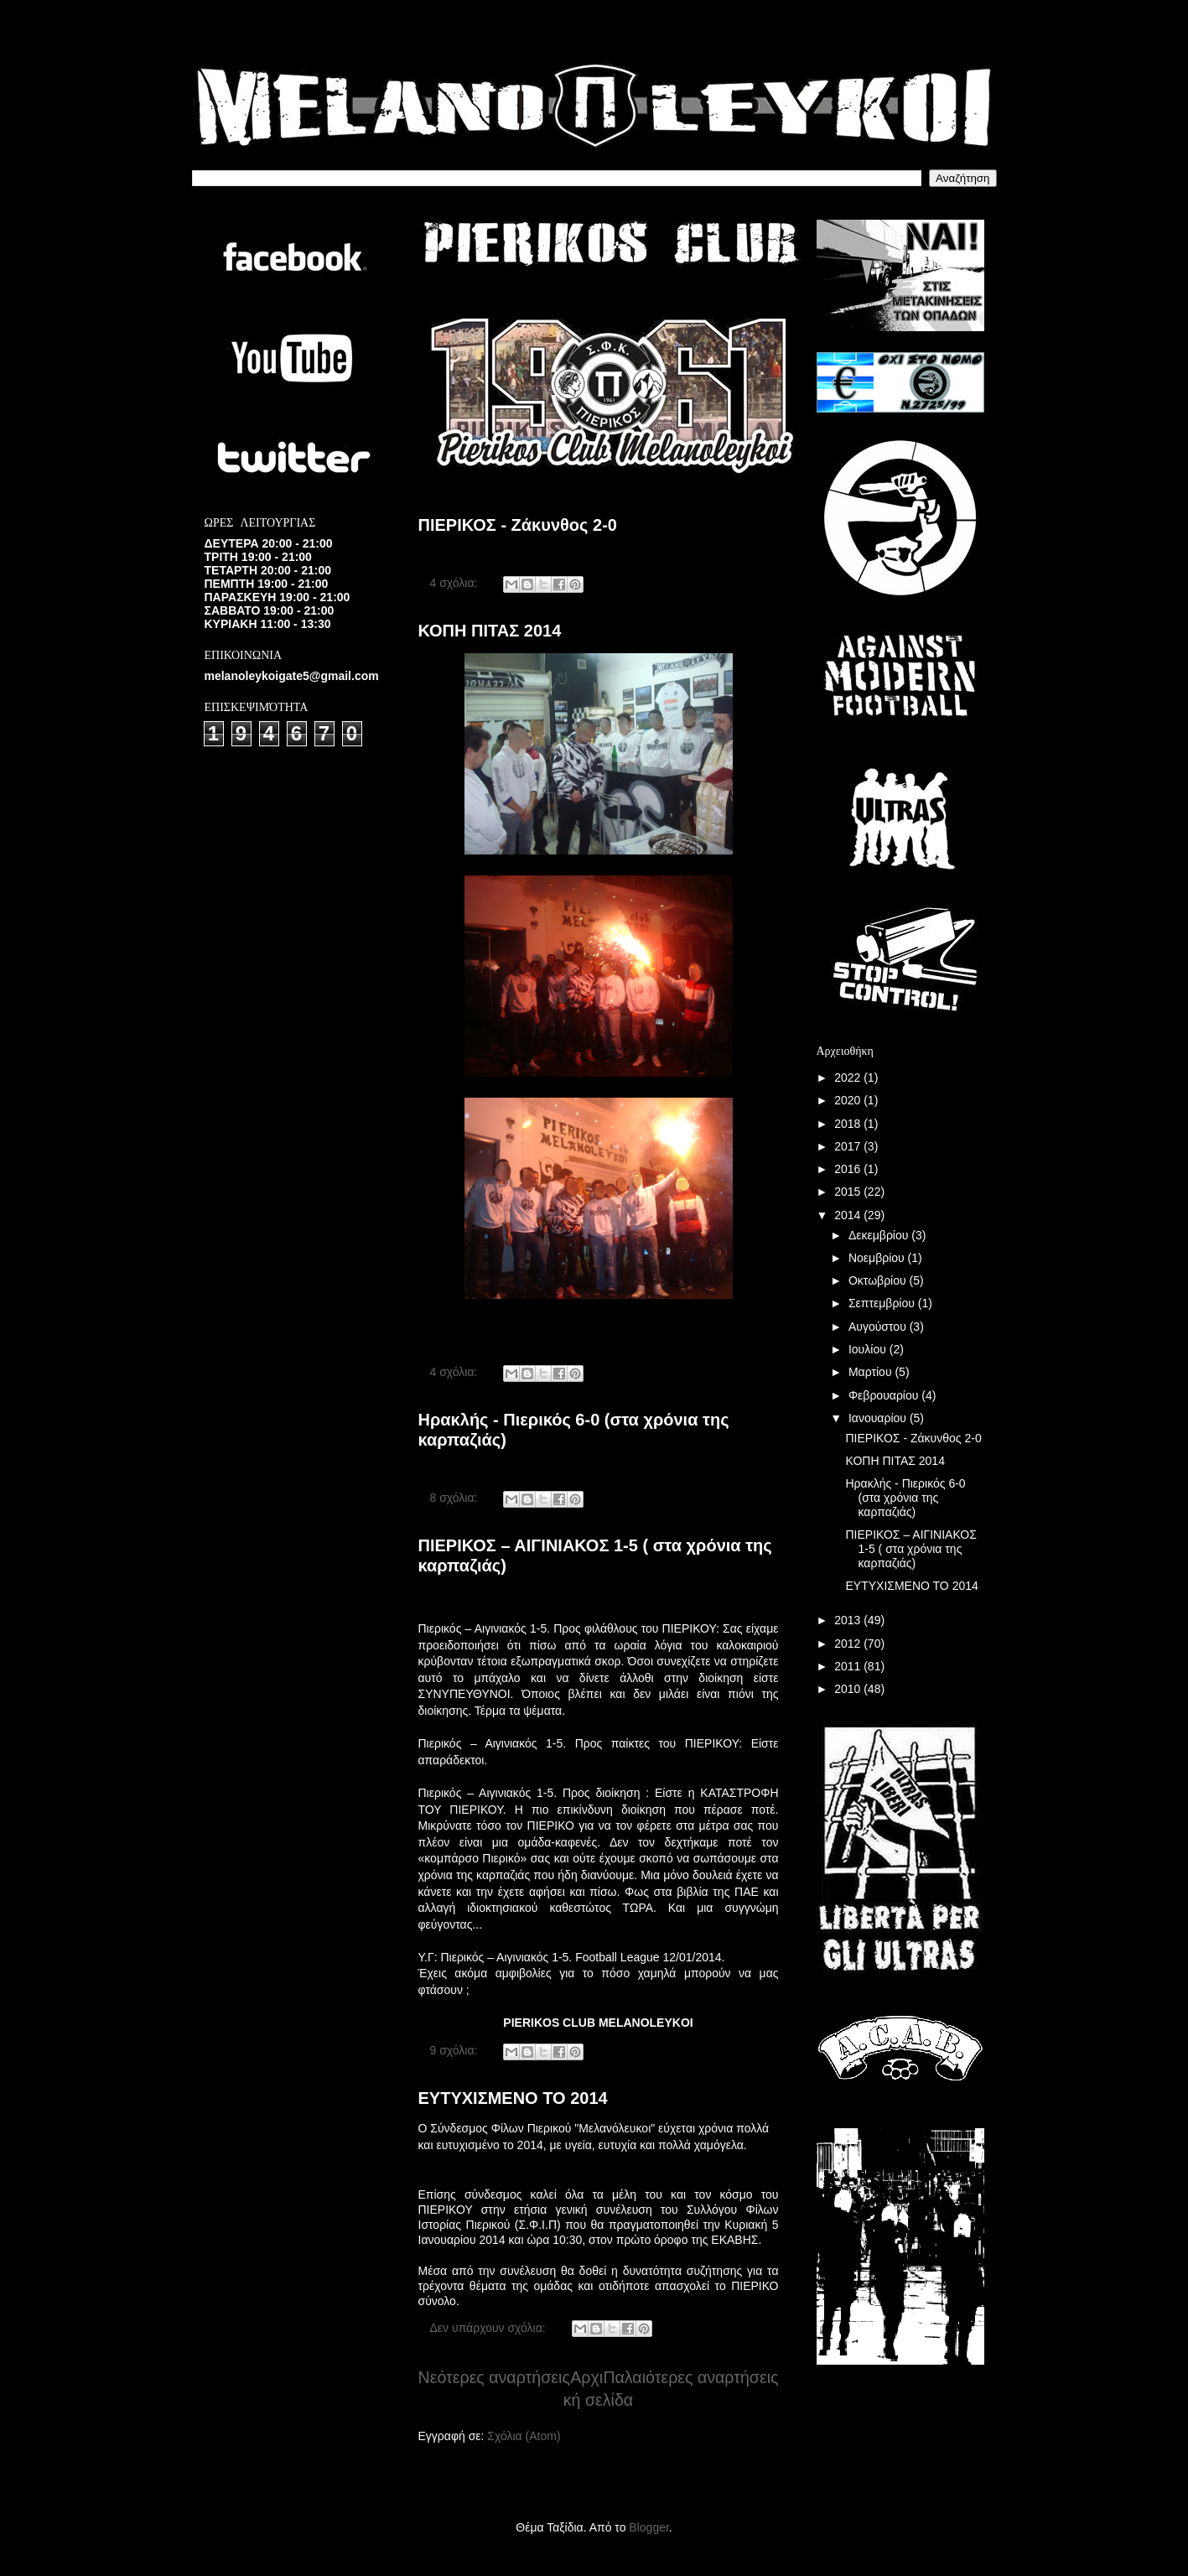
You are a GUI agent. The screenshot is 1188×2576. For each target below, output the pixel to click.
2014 (849, 1215)
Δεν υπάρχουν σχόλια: (489, 2327)
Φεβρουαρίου (884, 1395)
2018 (849, 1123)
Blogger (648, 2527)
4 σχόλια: (455, 582)
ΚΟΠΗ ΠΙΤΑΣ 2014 (490, 630)
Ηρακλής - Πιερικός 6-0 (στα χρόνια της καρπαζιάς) (905, 1498)
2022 (849, 1077)
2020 (849, 1100)
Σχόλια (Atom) (523, 2436)
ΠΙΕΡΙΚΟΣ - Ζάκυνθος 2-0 (517, 525)
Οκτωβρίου (879, 1280)
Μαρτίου (871, 1372)
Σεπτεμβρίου (883, 1303)
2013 (849, 1620)
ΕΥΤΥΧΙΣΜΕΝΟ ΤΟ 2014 (513, 2098)
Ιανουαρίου (879, 1418)
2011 (849, 1666)
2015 (849, 1191)
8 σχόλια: (455, 1497)
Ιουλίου (869, 1349)
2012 (849, 1643)
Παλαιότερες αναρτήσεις (690, 2377)
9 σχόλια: (455, 2050)
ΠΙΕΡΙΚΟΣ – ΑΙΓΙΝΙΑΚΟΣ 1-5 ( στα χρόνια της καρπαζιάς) (910, 1549)
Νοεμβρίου (878, 1258)
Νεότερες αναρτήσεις (494, 2377)
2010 (849, 1689)
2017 (849, 1146)
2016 (849, 1169)
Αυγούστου (879, 1326)
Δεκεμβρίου (879, 1235)
